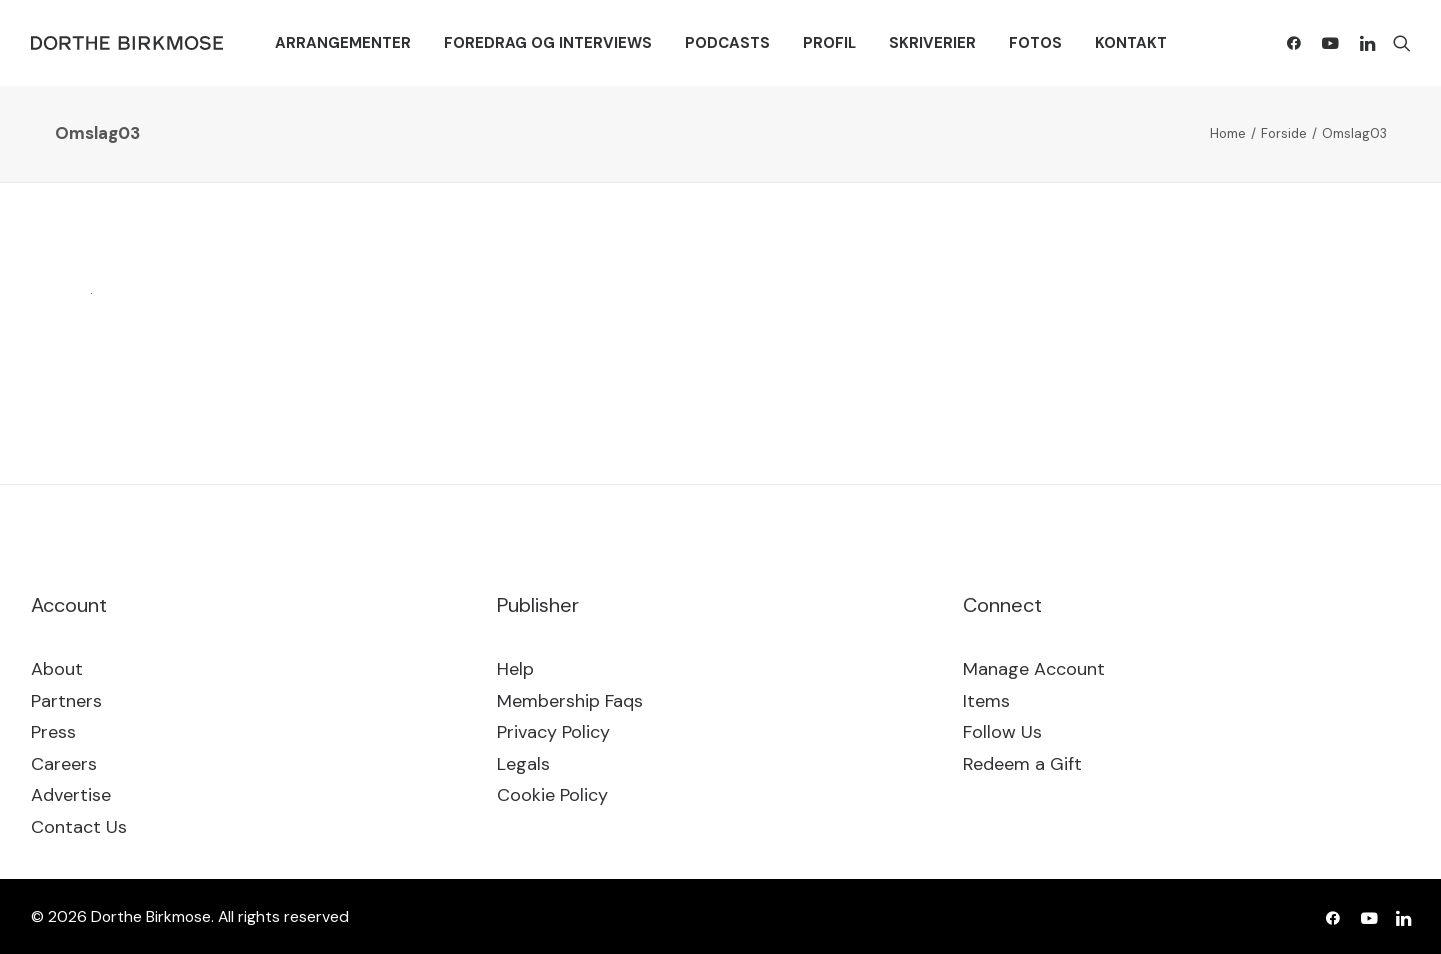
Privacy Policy (553, 732)
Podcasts (727, 43)
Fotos (1035, 43)
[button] (1298, 43)
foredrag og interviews (548, 43)
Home (1228, 133)
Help (515, 669)
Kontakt (1131, 43)
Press (53, 732)
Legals (523, 764)
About (57, 669)
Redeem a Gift (1022, 764)
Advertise (71, 795)
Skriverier (932, 43)
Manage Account (1034, 669)
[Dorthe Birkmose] (130, 43)
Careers (64, 764)
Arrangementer (343, 43)
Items (986, 701)
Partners (66, 701)
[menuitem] (343, 43)
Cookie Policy (552, 795)
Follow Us (1002, 732)
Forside (1284, 133)
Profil (829, 43)
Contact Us (79, 827)
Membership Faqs (570, 701)
